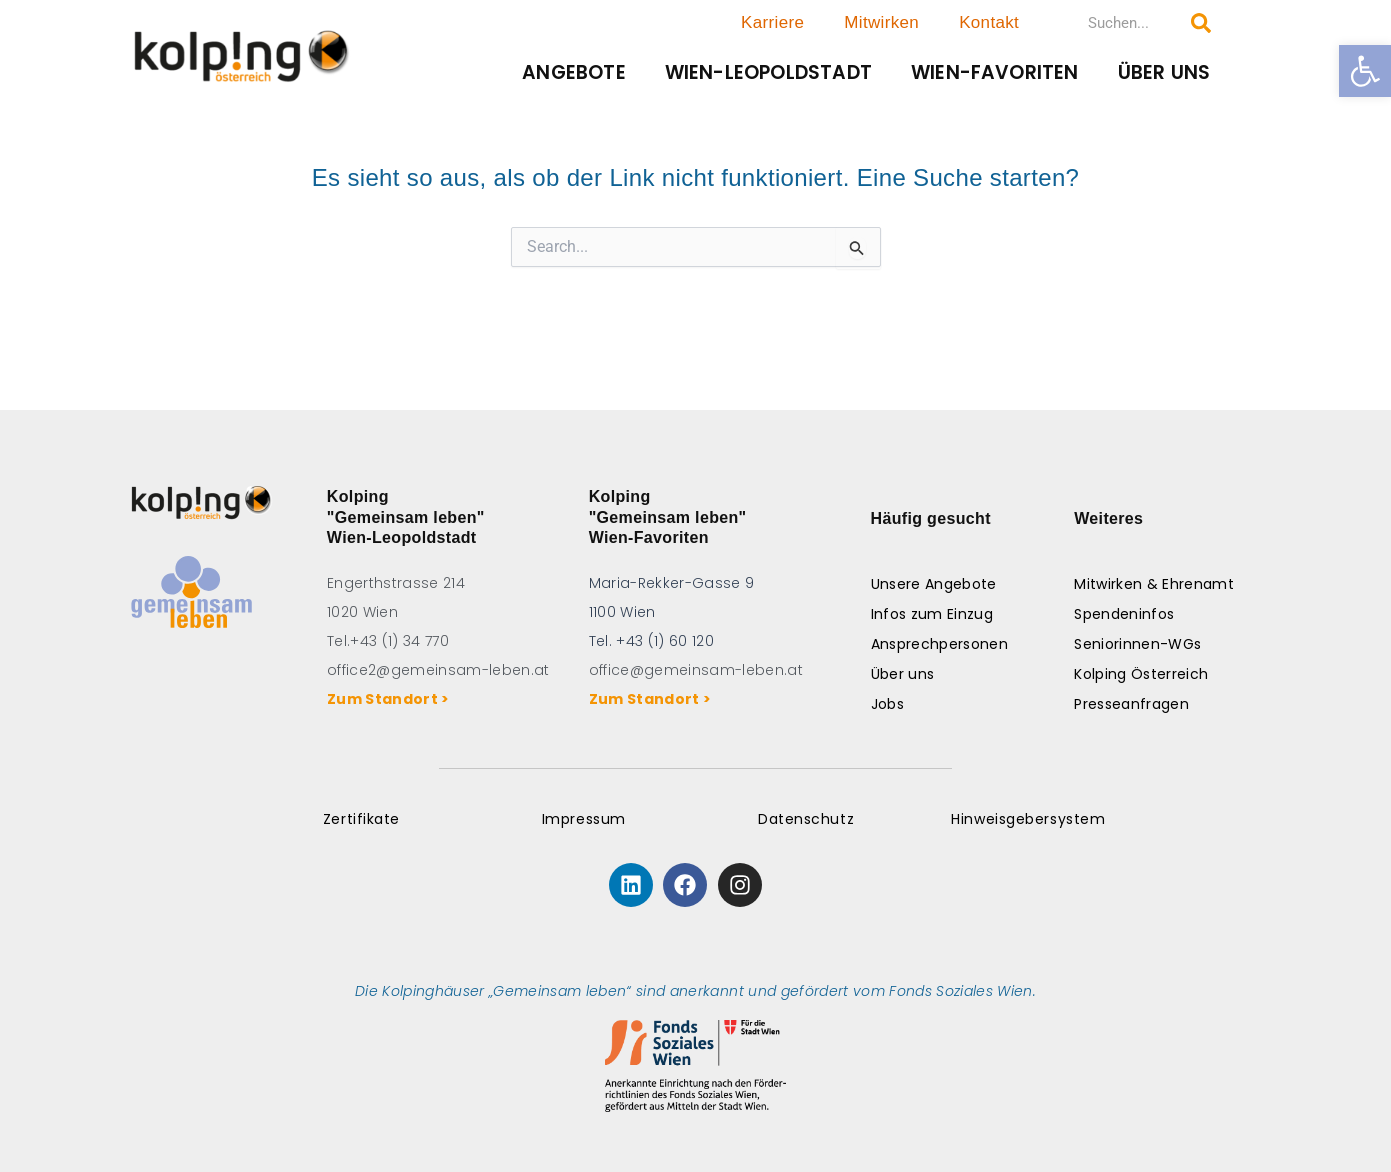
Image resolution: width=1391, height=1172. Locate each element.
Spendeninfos (1124, 614)
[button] (1365, 71)
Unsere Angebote (934, 584)
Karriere (772, 22)
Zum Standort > (391, 699)
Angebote (574, 72)
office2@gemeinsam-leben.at (438, 670)
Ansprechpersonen (939, 644)
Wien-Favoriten (995, 72)
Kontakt (989, 22)
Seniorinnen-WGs (1137, 644)
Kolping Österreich (1141, 674)
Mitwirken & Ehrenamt (1154, 584)
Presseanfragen (1131, 704)
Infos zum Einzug (932, 614)
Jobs (887, 704)
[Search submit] (1201, 23)
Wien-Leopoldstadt (768, 72)
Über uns (1164, 72)
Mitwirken (881, 22)
